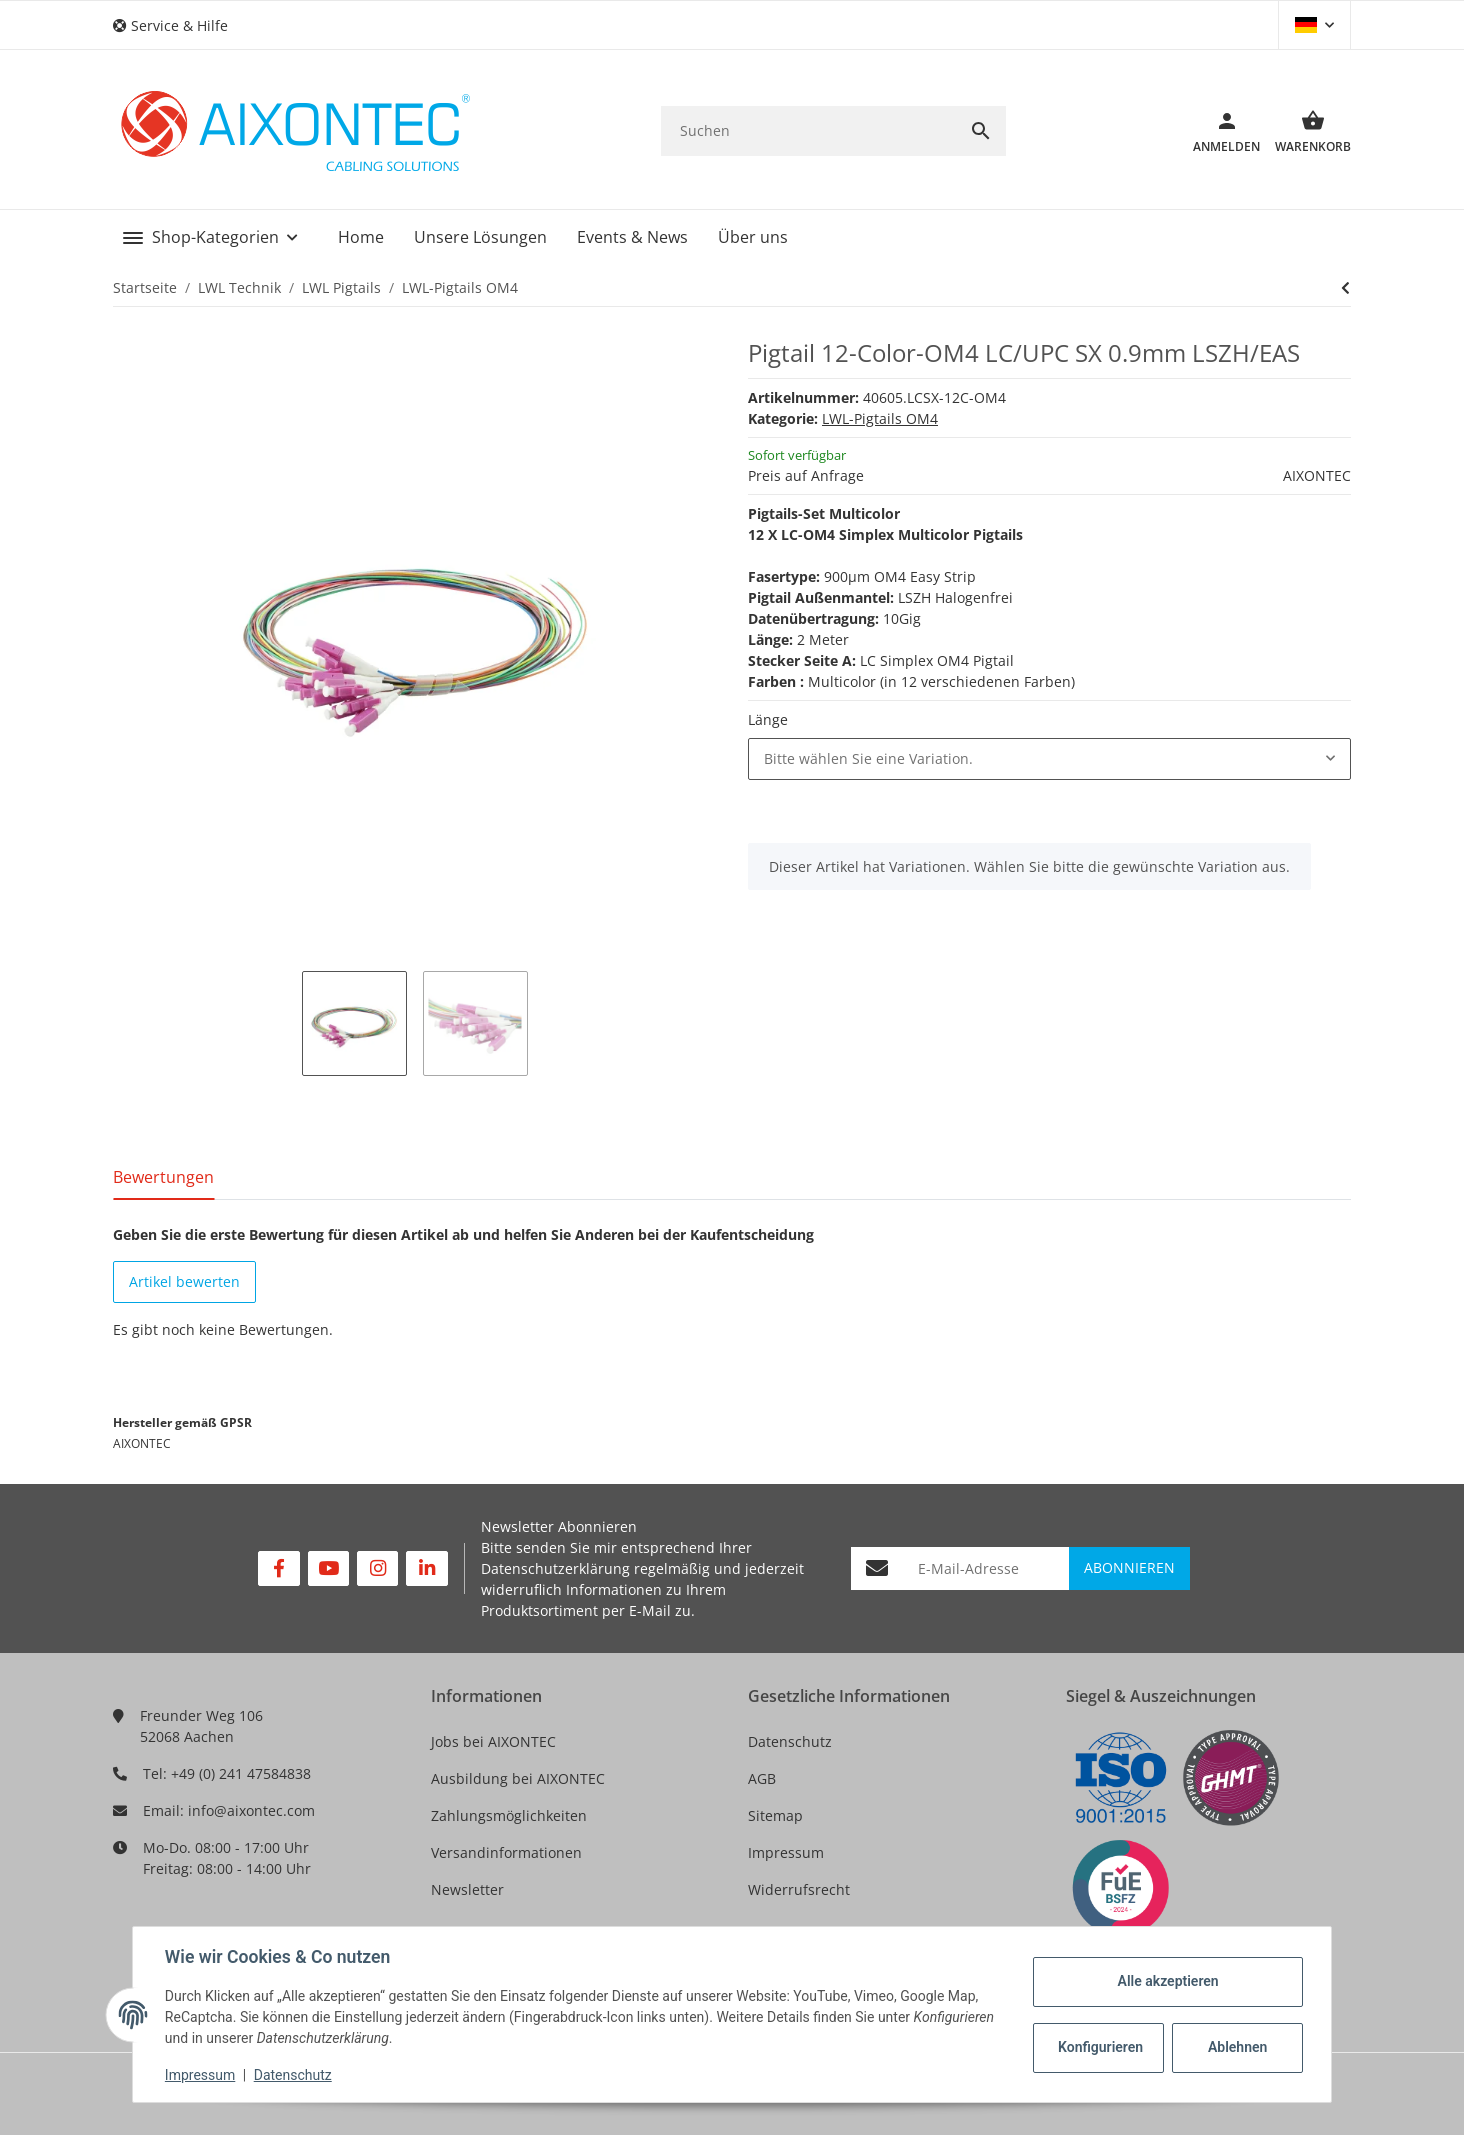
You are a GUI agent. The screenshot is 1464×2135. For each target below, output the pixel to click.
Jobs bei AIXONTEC (493, 1741)
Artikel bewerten (184, 1281)
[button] (178, 25)
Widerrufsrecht (799, 1889)
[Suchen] (808, 130)
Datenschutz (790, 1741)
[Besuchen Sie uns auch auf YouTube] (328, 1568)
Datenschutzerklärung (555, 1568)
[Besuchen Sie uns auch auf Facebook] (278, 1568)
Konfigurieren (1100, 2047)
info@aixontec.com (251, 1810)
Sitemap (775, 1815)
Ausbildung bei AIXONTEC (518, 1778)
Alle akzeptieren (1167, 1981)
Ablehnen (1237, 2047)
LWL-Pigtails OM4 (880, 418)
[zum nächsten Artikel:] (1345, 288)
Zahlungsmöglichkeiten (509, 1815)
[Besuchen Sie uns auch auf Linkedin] (426, 1568)
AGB (762, 1778)
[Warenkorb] (1305, 131)
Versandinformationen (506, 1852)
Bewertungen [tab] (163, 1177)
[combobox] (1049, 759)
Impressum (786, 1852)
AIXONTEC (1317, 475)
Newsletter (467, 1889)
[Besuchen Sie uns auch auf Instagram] (377, 1568)
